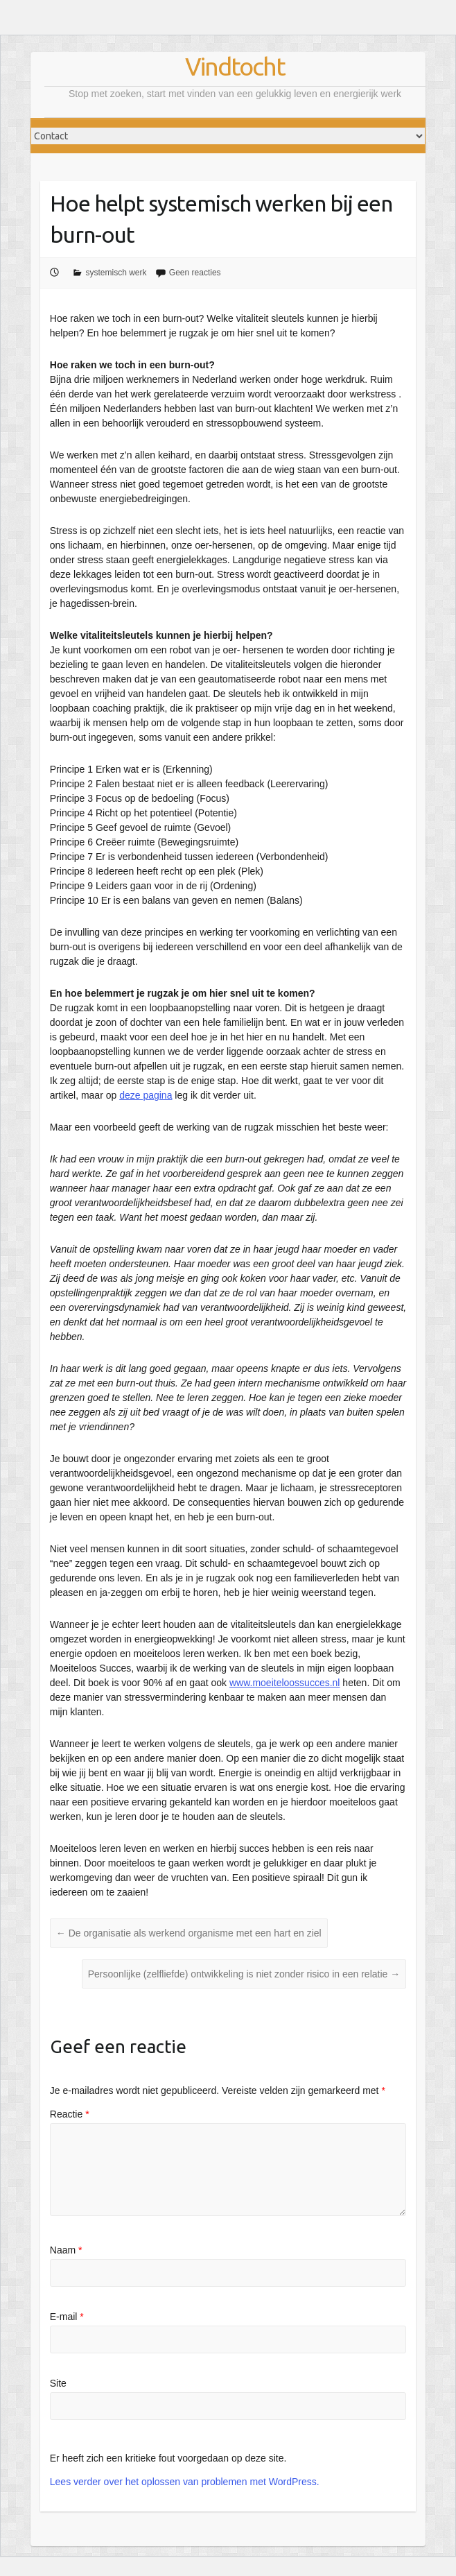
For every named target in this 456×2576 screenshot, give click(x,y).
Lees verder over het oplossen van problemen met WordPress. (184, 2481)
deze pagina (145, 1095)
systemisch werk (116, 272)
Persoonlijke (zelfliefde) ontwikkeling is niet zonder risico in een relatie (244, 1974)
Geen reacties (195, 272)
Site (58, 2383)
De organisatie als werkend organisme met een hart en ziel (189, 1933)
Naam (66, 2250)
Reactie (69, 2114)
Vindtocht (235, 66)
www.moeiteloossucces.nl (284, 1682)
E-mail (67, 2316)
